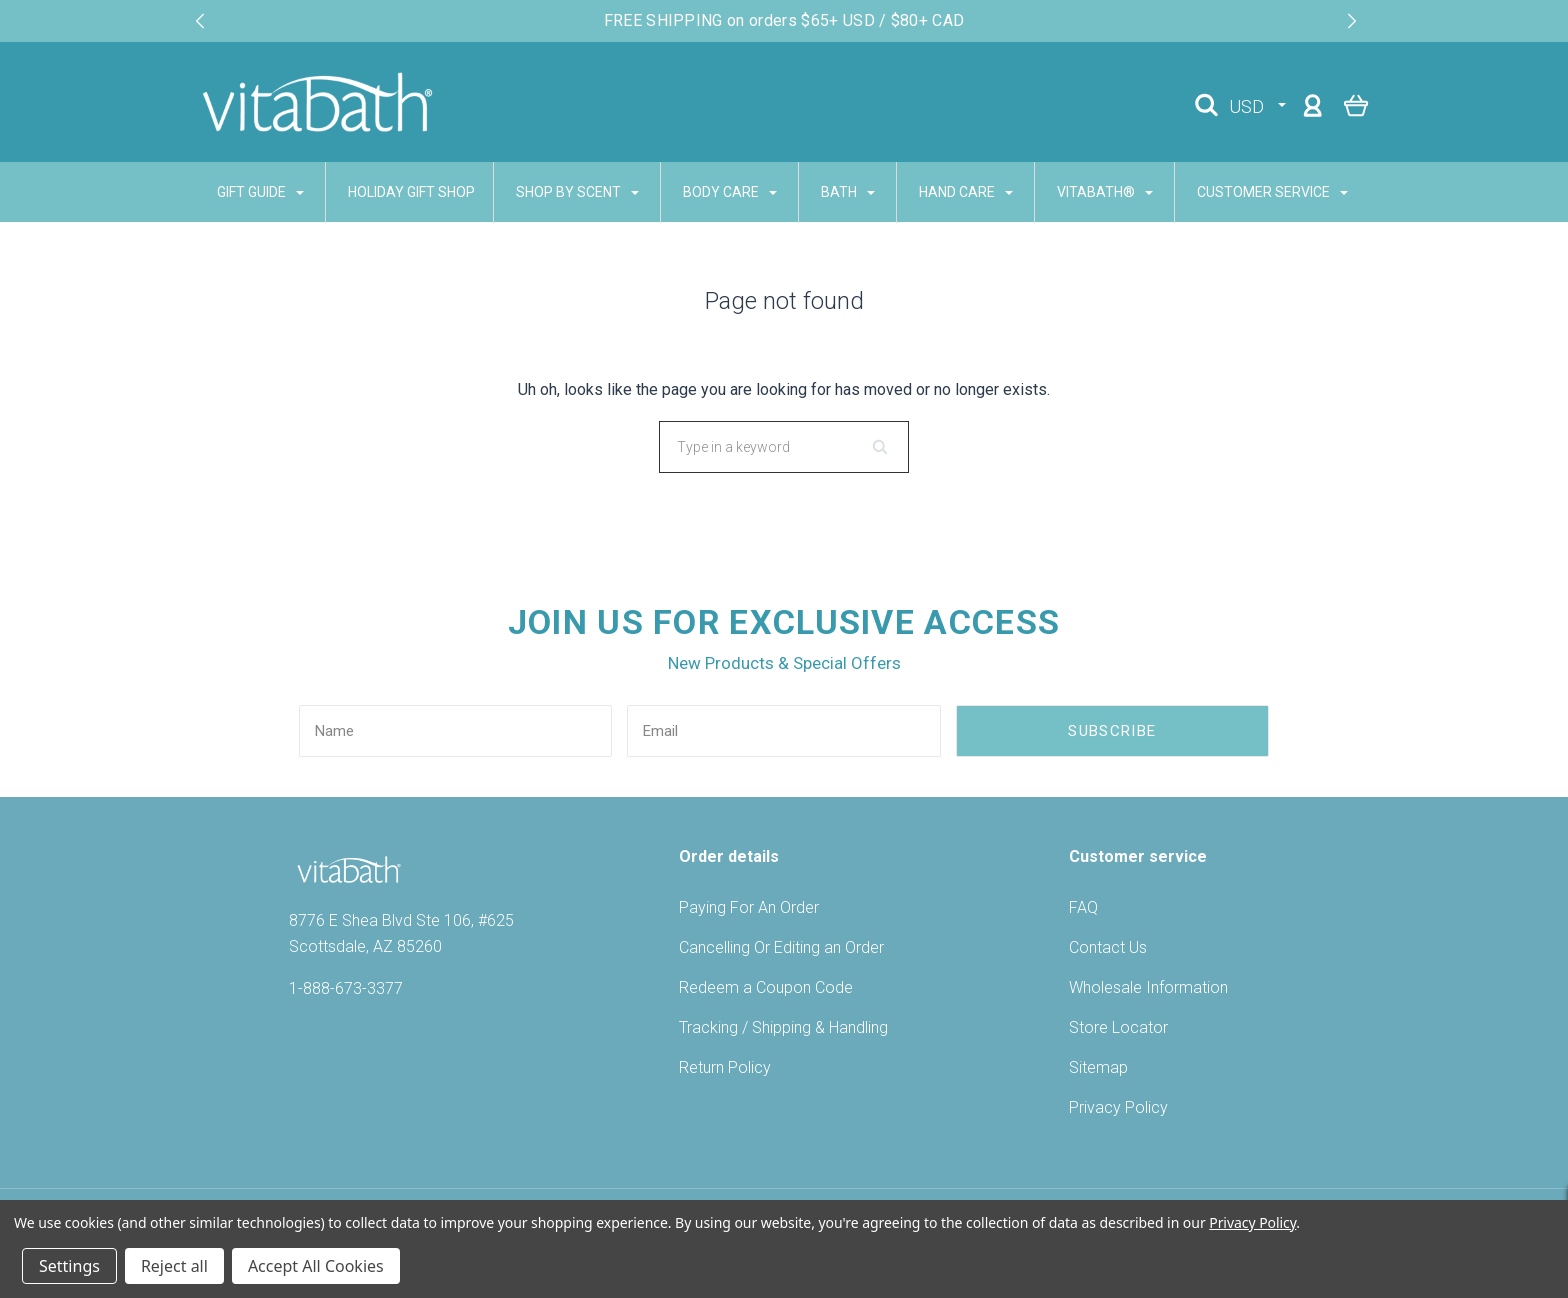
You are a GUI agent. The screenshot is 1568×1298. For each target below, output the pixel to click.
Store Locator (1118, 1027)
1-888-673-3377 (346, 988)
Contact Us (1108, 947)
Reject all (174, 1266)
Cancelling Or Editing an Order (781, 947)
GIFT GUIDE (260, 192)
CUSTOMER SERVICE (1272, 192)
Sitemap (1098, 1067)
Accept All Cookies (316, 1266)
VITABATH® (1105, 192)
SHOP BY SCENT (577, 192)
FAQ (1083, 907)
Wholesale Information (1148, 987)
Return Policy (725, 1067)
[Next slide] (1352, 21)
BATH (848, 192)
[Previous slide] (200, 21)
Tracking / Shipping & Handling (783, 1027)
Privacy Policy (1118, 1107)
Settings (69, 1266)
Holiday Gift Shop (411, 192)
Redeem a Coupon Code (766, 987)
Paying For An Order (749, 907)
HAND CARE (966, 192)
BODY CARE (730, 192)
